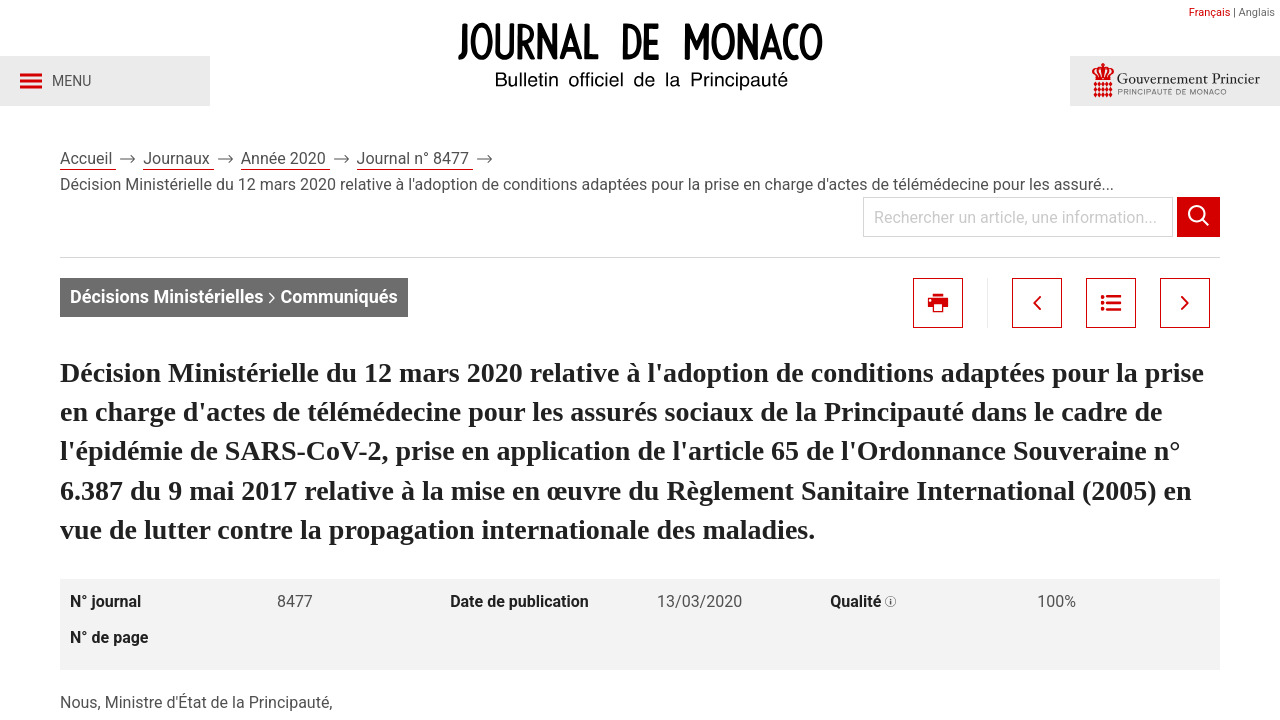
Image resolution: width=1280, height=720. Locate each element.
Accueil (88, 158)
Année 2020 (285, 158)
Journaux (178, 158)
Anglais (1257, 12)
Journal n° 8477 (415, 158)
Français (1210, 12)
